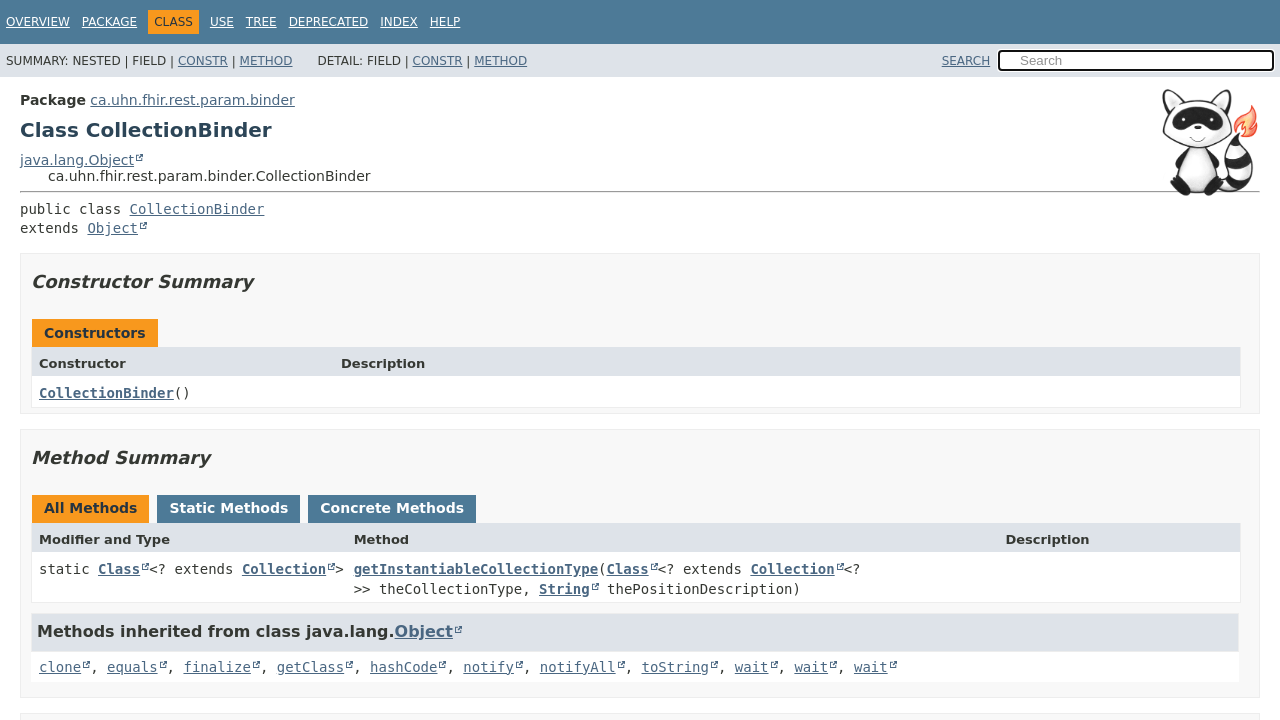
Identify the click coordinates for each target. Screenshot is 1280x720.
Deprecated (329, 22)
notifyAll (578, 667)
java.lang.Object (77, 160)
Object (112, 228)
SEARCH (966, 61)
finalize (216, 667)
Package (109, 22)
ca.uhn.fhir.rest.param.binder (192, 100)
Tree (261, 22)
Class (119, 569)
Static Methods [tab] (228, 508)
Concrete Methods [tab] (392, 508)
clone (60, 667)
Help (445, 22)
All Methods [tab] (90, 508)
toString (675, 667)
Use (222, 22)
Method (266, 61)
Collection (284, 569)
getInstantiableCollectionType (476, 569)
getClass (310, 667)
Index (399, 22)
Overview (38, 22)
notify (488, 667)
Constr (203, 61)
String (564, 589)
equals (132, 667)
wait (752, 667)
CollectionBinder (197, 209)
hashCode (403, 667)
